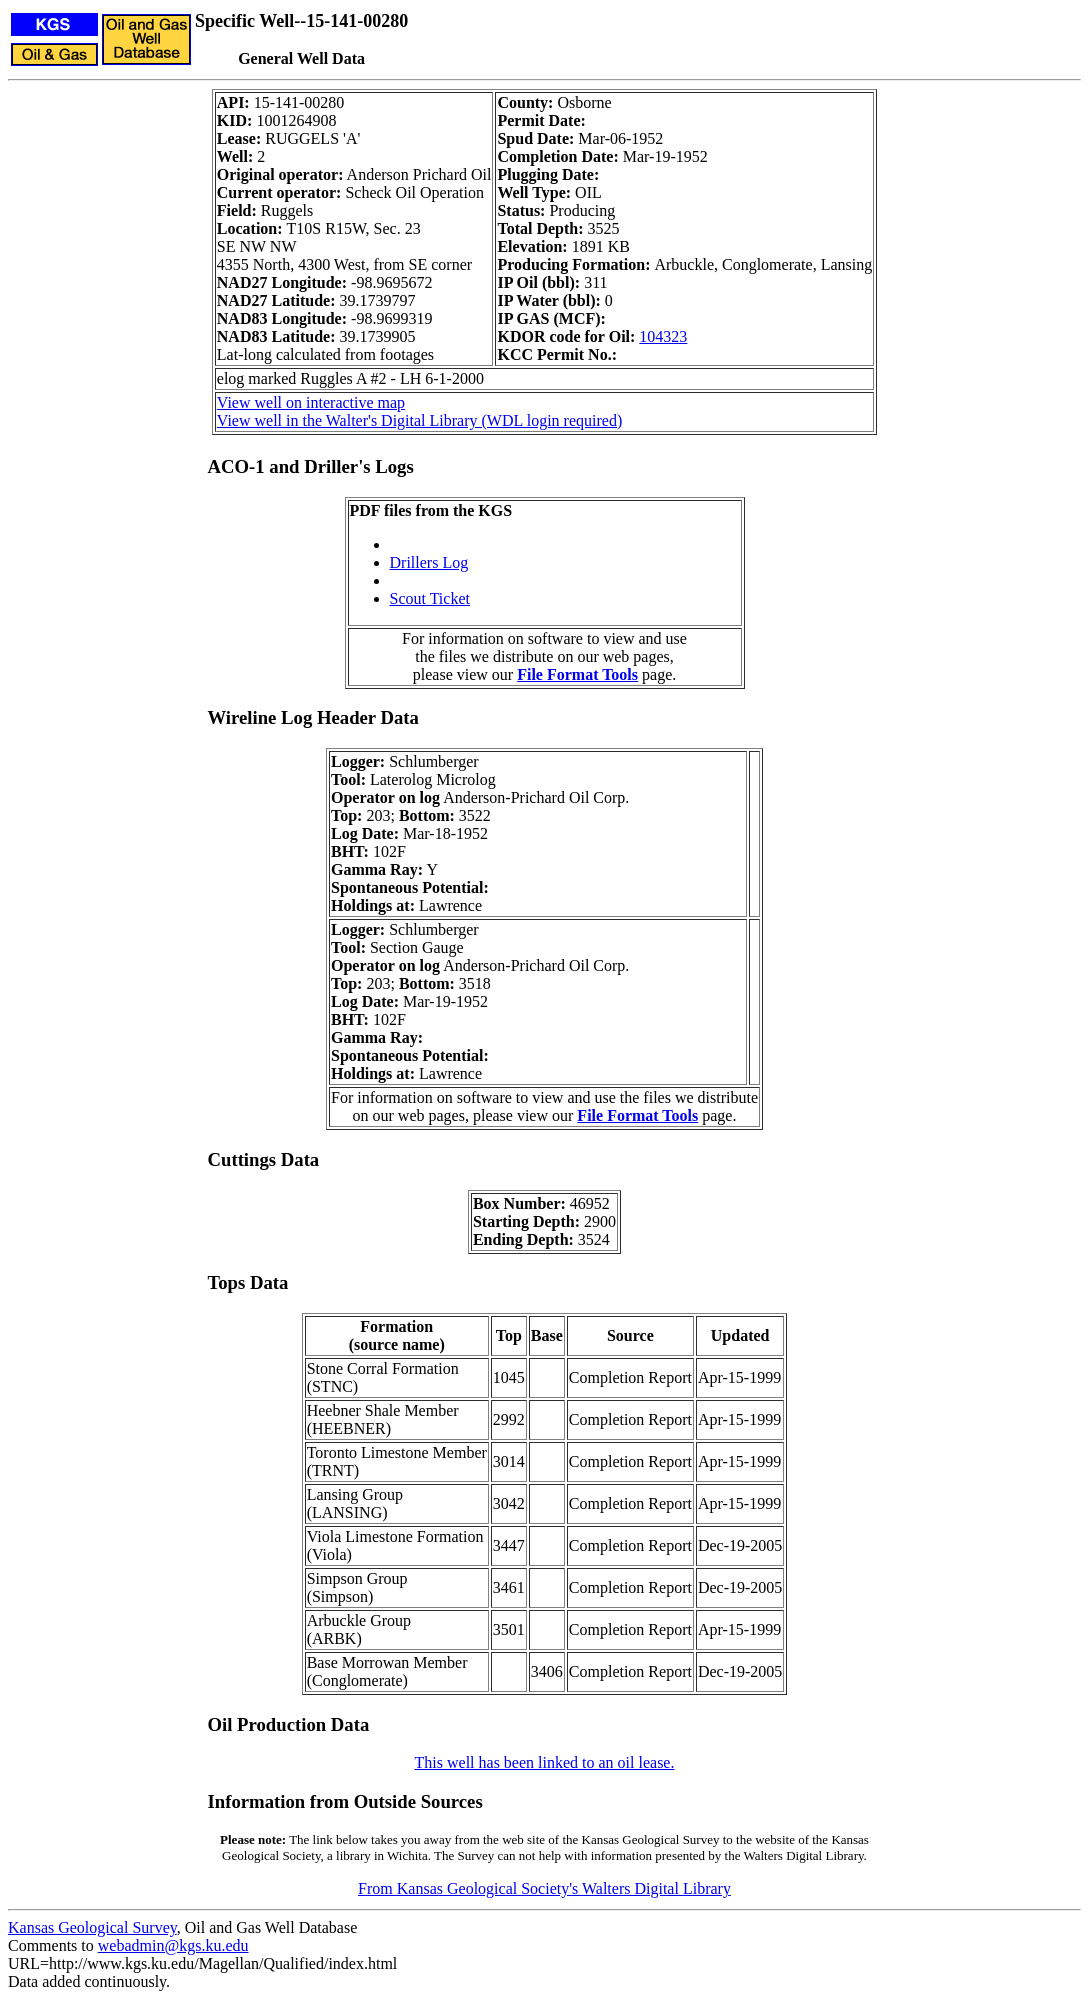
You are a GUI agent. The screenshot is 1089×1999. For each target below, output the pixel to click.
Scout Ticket (430, 598)
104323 (663, 336)
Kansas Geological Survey (92, 1927)
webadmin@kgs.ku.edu (173, 1945)
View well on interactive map (311, 402)
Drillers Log (429, 562)
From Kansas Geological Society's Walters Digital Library (544, 1888)
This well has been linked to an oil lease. (545, 1762)
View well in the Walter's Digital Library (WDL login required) (419, 420)
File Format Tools (577, 674)
